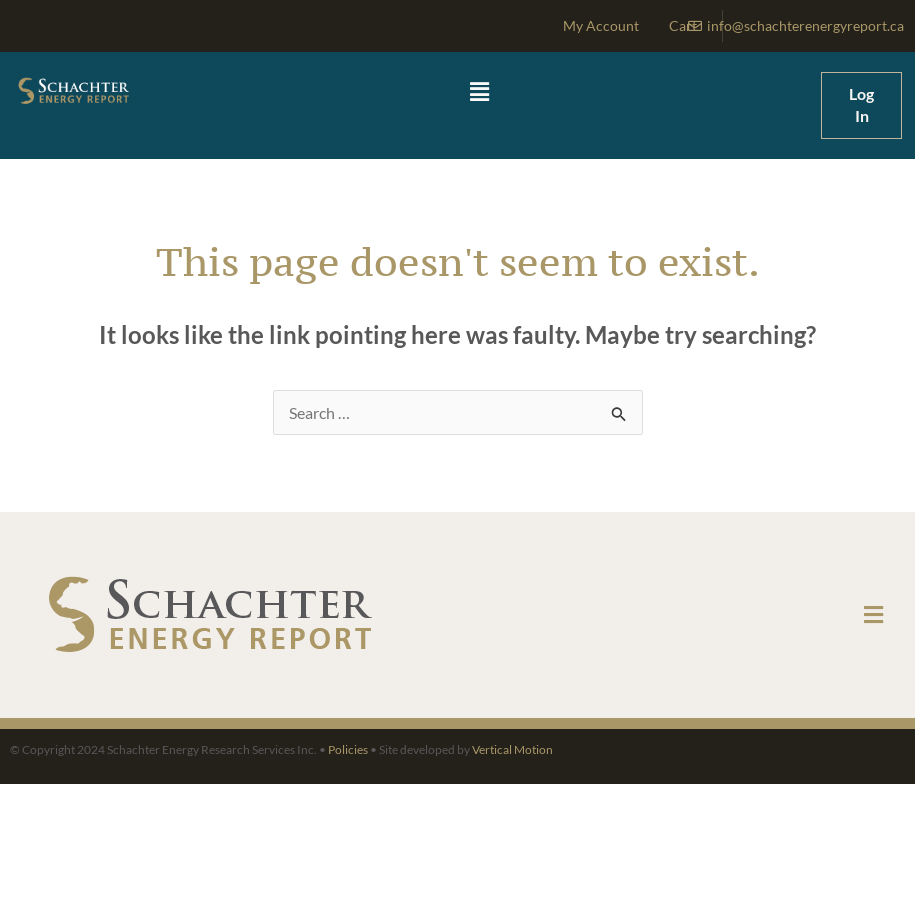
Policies (348, 749)
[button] (479, 92)
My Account (601, 25)
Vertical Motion (512, 749)
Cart (683, 25)
